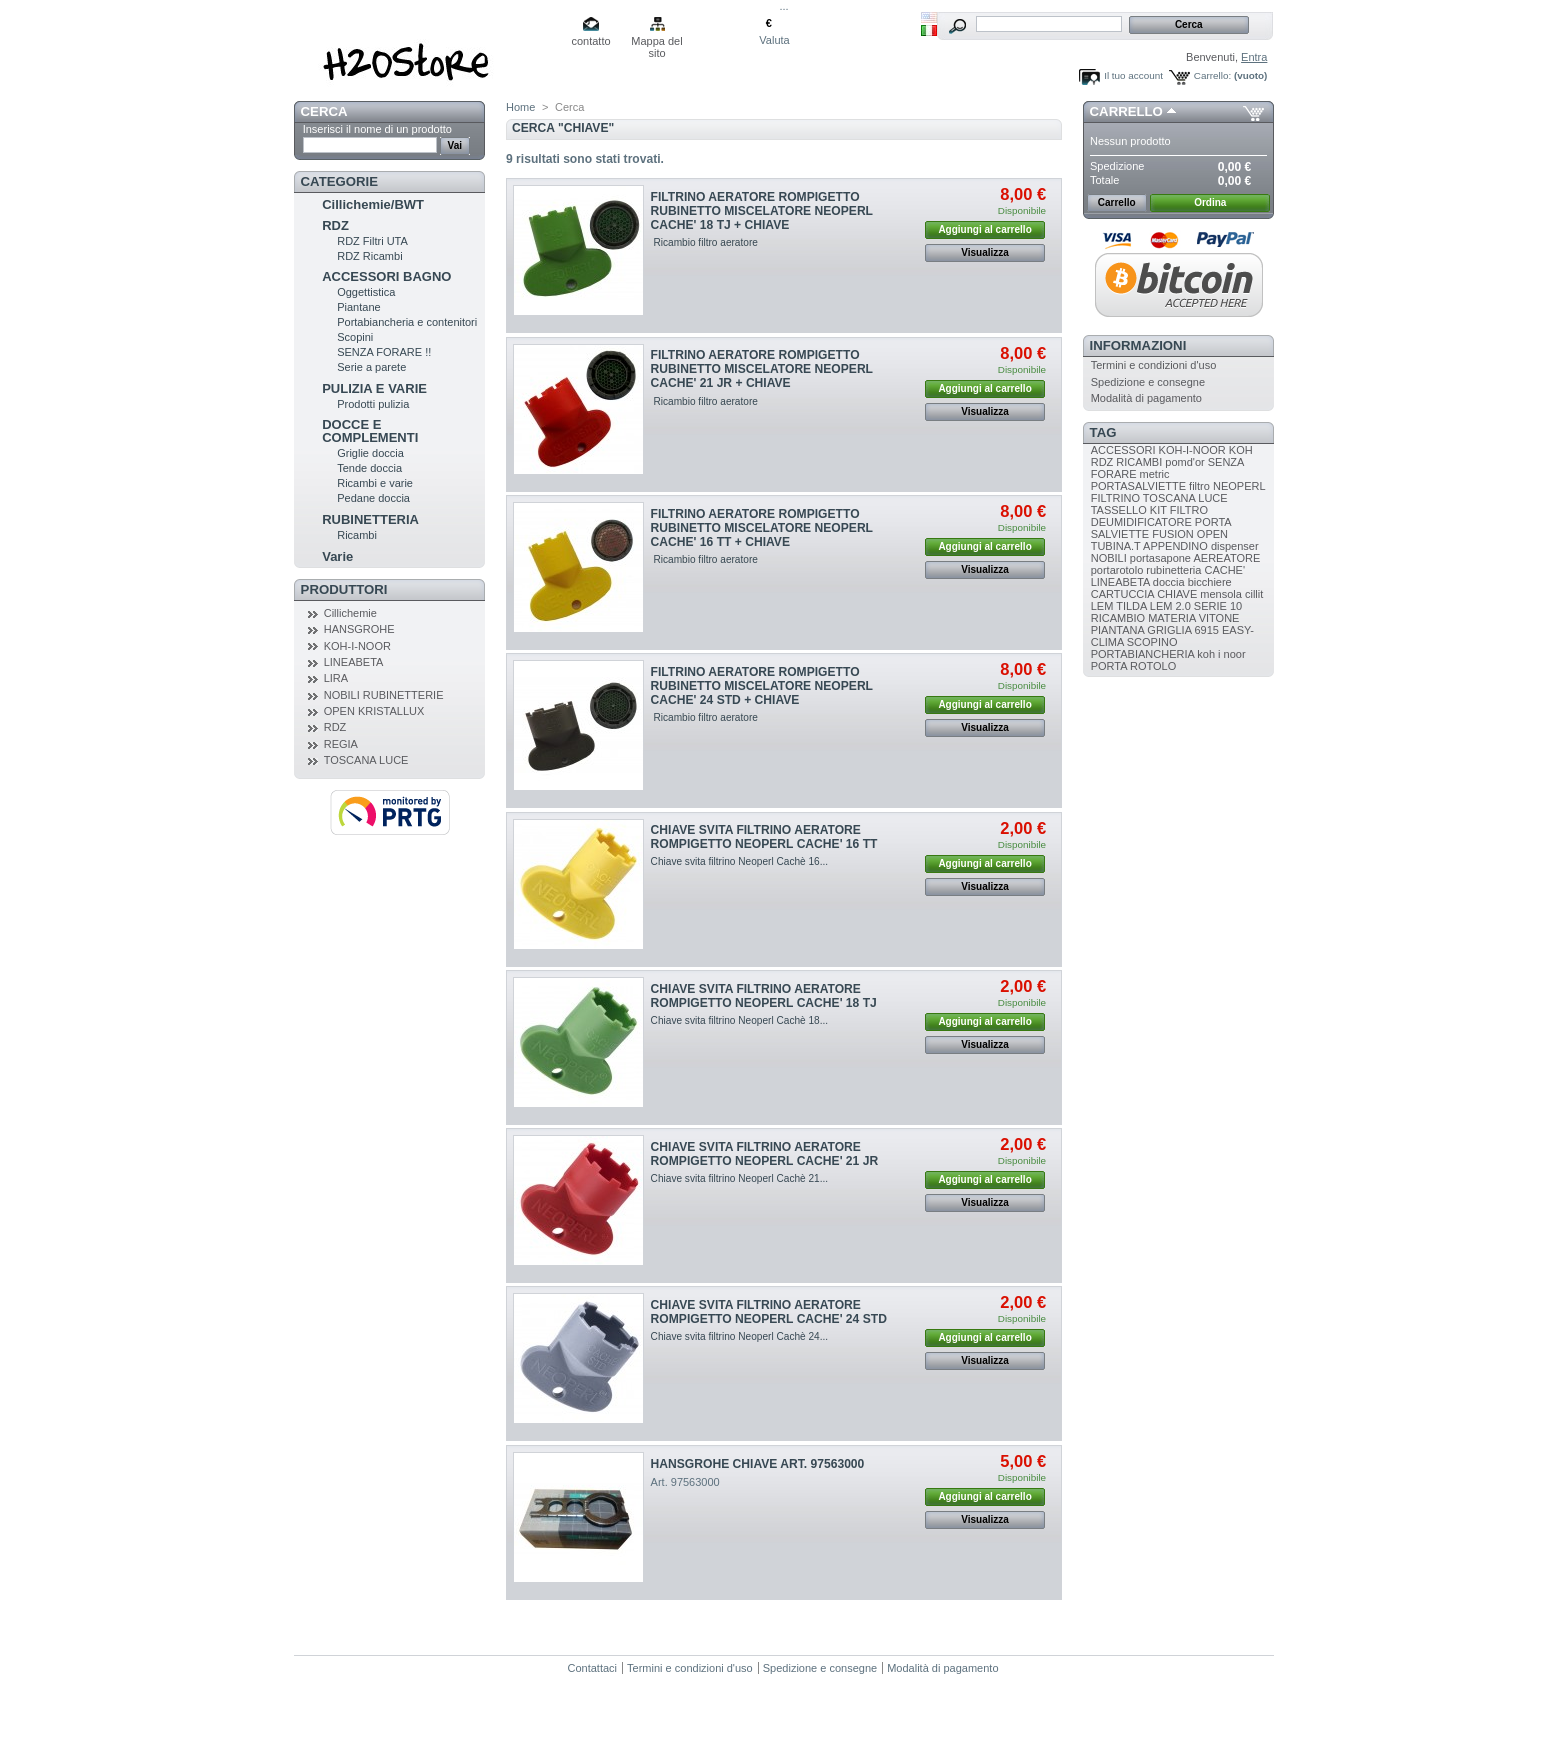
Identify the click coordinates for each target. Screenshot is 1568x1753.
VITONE (1219, 618)
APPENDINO (1175, 546)
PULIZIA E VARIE (374, 388)
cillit (1254, 594)
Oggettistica (366, 292)
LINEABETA (354, 662)
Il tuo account (1133, 75)
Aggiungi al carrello (984, 229)
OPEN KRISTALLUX (374, 711)
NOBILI (1109, 558)
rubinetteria (1173, 570)
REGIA (341, 744)
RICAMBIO (1118, 618)
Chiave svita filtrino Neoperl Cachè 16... (740, 861)
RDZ (335, 225)
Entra (1254, 57)
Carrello (1126, 111)
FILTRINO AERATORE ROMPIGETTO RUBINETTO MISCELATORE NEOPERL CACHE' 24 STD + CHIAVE (762, 686)
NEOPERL (1239, 486)
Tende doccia (369, 468)
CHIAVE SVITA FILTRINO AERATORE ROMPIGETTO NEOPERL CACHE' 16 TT (764, 837)
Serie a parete (371, 367)
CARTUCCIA (1122, 594)
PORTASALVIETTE (1138, 486)
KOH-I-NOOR (357, 646)
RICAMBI (1139, 462)
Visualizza (985, 252)
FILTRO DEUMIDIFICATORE (1149, 516)
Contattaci (593, 1668)
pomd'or (1184, 462)
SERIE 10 (1218, 606)
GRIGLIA (1169, 630)
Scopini (355, 337)
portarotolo (1117, 570)
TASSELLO (1119, 510)
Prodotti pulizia (373, 404)
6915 (1206, 630)
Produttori (344, 589)
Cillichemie (350, 613)
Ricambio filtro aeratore (704, 242)
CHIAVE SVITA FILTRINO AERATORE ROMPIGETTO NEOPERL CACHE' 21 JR (765, 1154)
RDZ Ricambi (369, 256)
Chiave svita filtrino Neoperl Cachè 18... (740, 1020)
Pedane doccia (373, 498)
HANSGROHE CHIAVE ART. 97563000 (758, 1464)
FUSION (1173, 534)
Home (520, 107)
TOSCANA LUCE (366, 760)
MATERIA (1171, 618)
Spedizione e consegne (1148, 382)
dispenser (1235, 546)
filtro (1199, 486)
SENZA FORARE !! (384, 352)
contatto (590, 41)
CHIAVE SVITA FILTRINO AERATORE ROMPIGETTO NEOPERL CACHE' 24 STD (769, 1312)
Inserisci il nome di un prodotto (377, 129)
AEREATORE (1226, 558)
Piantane (358, 307)
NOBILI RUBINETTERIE (384, 695)
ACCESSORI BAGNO (386, 276)
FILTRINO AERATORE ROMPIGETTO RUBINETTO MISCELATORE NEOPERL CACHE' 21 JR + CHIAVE (762, 369)
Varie (337, 556)
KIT (1158, 510)
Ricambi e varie (375, 483)
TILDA (1131, 606)
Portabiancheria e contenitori (407, 322)
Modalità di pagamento (1146, 398)
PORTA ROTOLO (1134, 666)
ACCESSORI (1123, 450)
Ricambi (357, 535)
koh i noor (1221, 654)
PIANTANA (1118, 630)
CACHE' (1224, 570)
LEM (1102, 606)
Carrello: (1212, 75)
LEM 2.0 (1170, 606)
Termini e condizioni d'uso (1154, 365)
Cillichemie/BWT (373, 204)
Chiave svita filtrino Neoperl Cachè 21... (740, 1178)
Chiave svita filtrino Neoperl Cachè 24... (740, 1336)
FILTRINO (1115, 498)
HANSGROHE (359, 629)
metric (1155, 474)
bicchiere (1210, 582)
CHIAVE (1177, 594)
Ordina (1210, 202)
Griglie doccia (370, 453)
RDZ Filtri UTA (372, 241)
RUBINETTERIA (370, 519)
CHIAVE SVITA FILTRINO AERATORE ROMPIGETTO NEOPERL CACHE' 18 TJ (764, 996)
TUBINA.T (1116, 546)
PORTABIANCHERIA (1143, 654)
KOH (1241, 450)
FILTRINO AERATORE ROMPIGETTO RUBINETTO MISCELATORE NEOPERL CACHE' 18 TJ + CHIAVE (762, 211)
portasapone (1160, 558)
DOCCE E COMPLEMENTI (370, 431)
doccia (1169, 582)
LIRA (336, 678)
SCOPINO (1152, 642)
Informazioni (1138, 345)
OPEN (1212, 534)
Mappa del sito (656, 42)
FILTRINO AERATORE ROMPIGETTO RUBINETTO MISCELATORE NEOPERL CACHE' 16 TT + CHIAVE (762, 528)
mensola (1221, 594)
